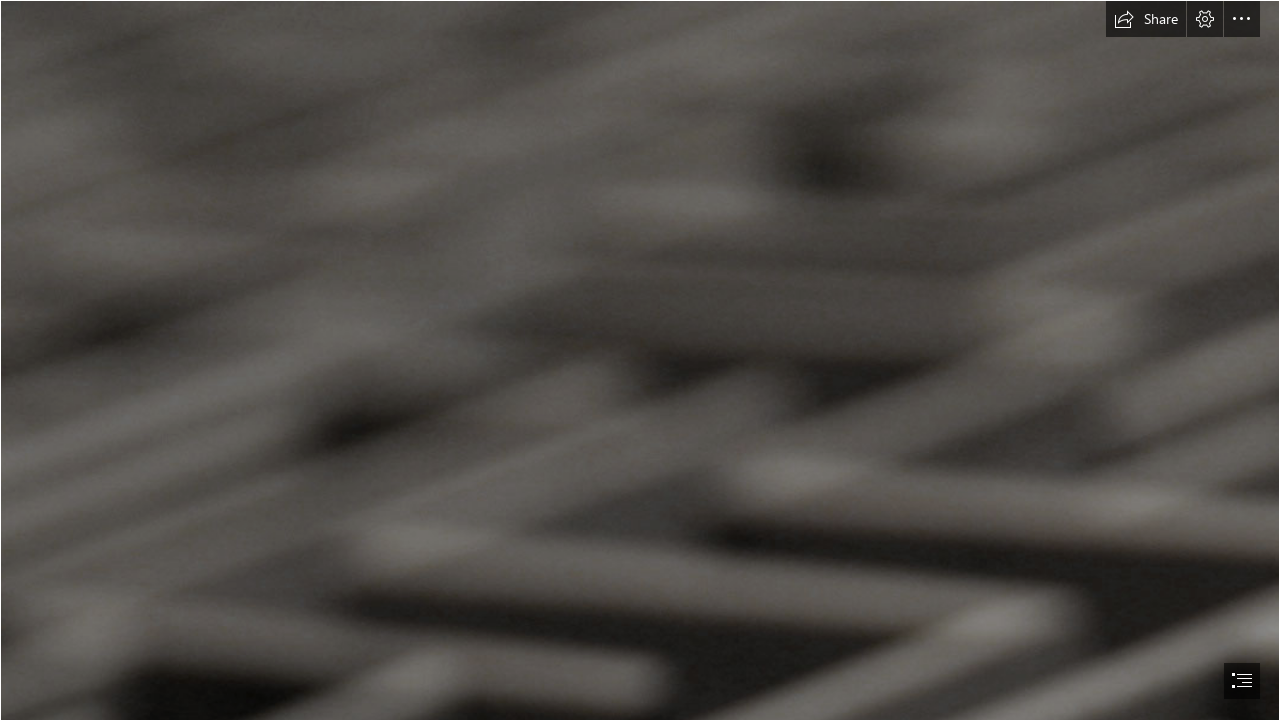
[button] (1146, 19)
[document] (640, 360)
